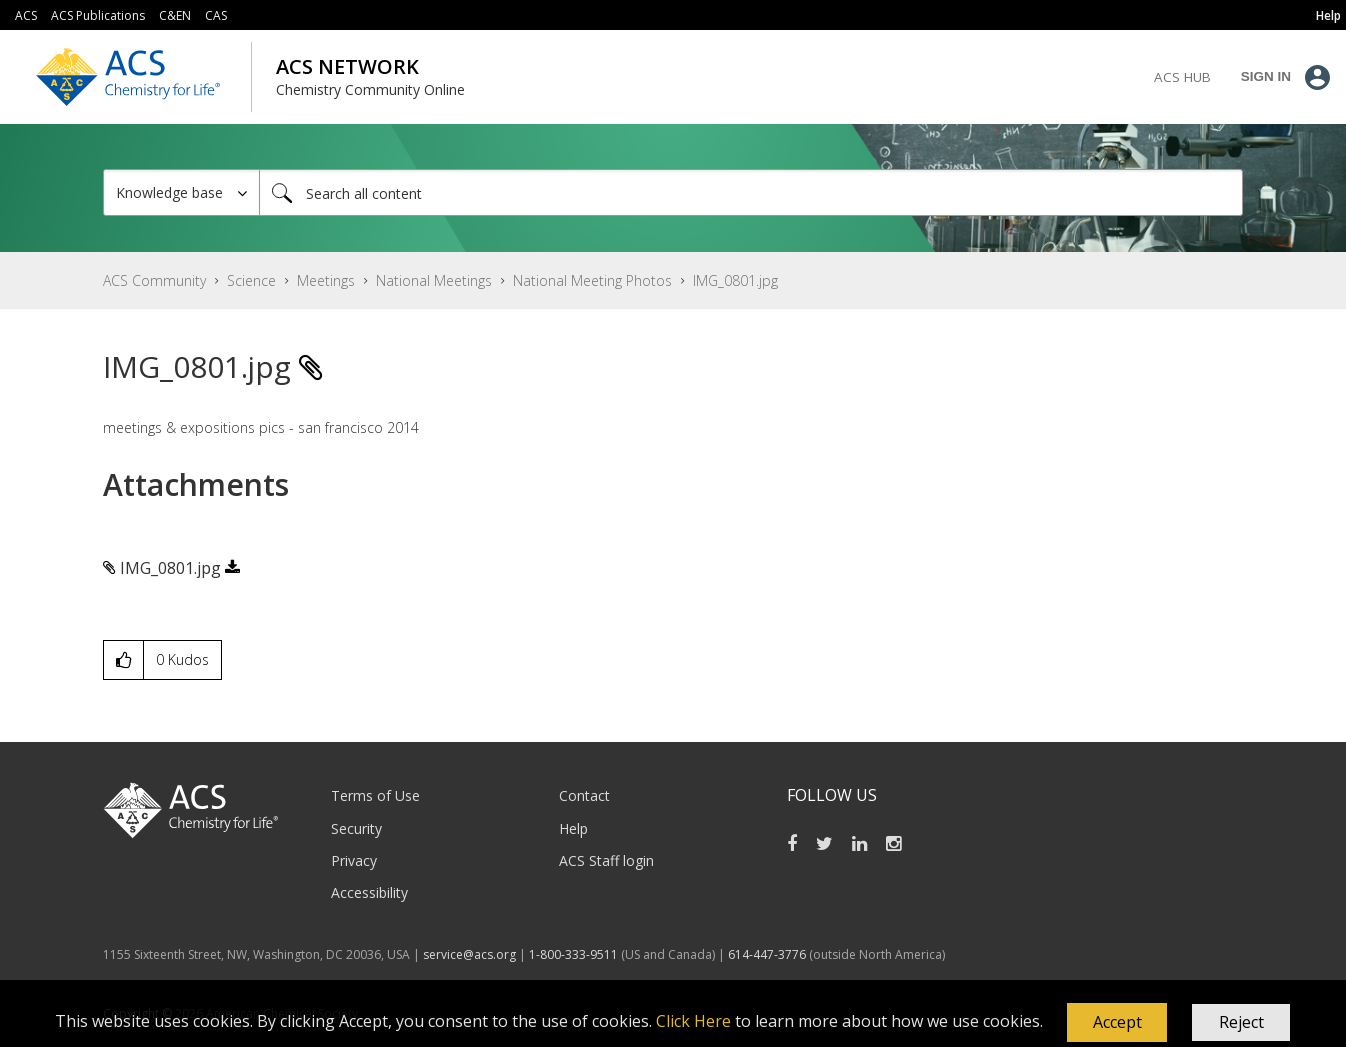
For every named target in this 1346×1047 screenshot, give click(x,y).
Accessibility (369, 892)
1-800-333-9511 (573, 954)
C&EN (175, 15)
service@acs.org (469, 954)
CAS (216, 15)
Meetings (326, 280)
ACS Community (154, 280)
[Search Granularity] (181, 192)
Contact (584, 795)
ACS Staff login (606, 860)
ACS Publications (98, 15)
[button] (1117, 1023)
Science (251, 280)
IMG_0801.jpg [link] (735, 280)
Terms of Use (375, 795)
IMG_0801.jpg (170, 568)
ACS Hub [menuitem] (1182, 77)
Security (356, 828)
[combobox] (751, 192)
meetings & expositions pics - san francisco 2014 (261, 427)
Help (573, 828)
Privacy (354, 860)
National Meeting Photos (592, 280)
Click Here (693, 1021)
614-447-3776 (768, 954)
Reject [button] (1241, 1022)
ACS (26, 15)
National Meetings (434, 280)
